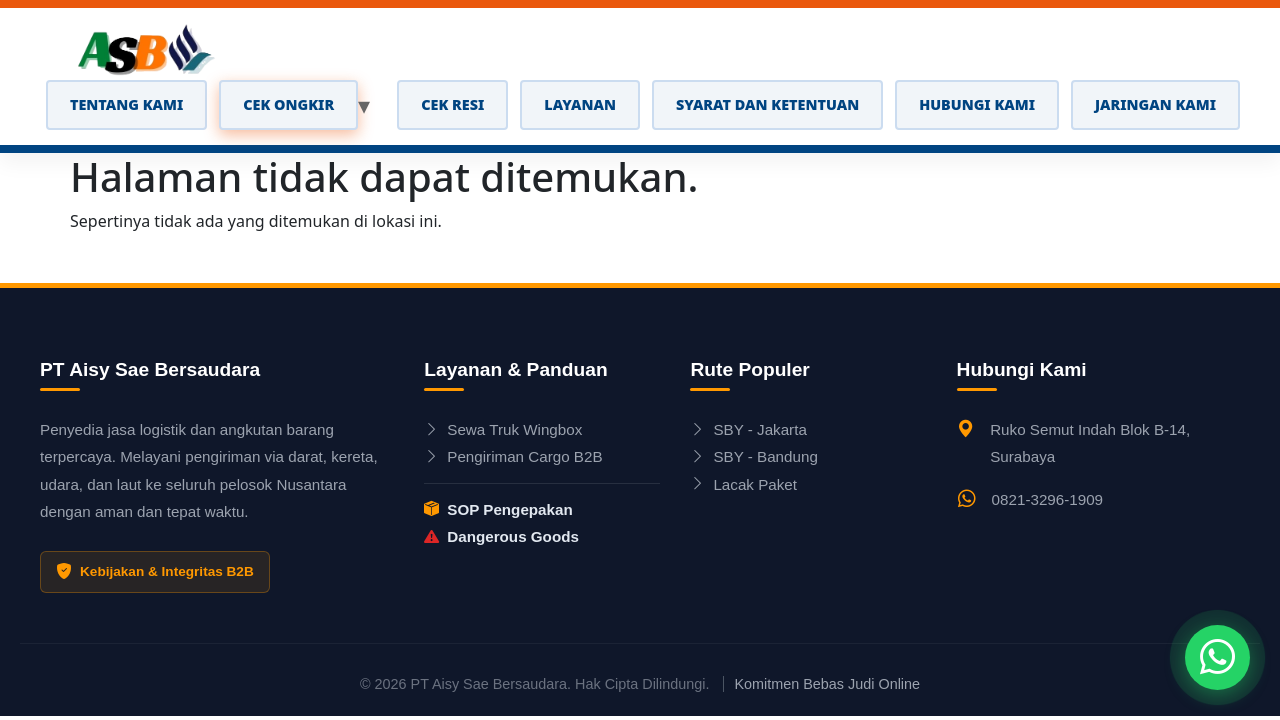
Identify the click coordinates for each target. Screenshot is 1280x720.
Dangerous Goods (501, 536)
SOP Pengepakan (498, 509)
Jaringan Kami (1155, 104)
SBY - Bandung (753, 456)
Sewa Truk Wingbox (503, 429)
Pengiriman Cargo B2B (513, 456)
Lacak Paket (743, 484)
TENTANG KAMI (126, 104)
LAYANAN (580, 104)
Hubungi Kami (977, 104)
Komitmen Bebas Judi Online (827, 684)
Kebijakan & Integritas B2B (155, 572)
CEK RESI (452, 104)
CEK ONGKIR (288, 104)
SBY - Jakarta (748, 429)
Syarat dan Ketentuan (767, 104)
